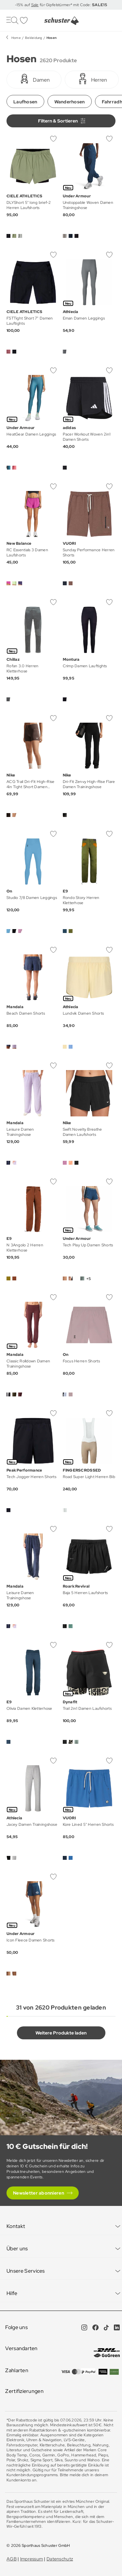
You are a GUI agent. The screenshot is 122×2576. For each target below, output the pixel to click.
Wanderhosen (69, 102)
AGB (12, 2559)
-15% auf (23, 4)
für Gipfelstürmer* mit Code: (73, 4)
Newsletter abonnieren (38, 2193)
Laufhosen (25, 102)
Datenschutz (60, 2559)
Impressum (31, 2559)
